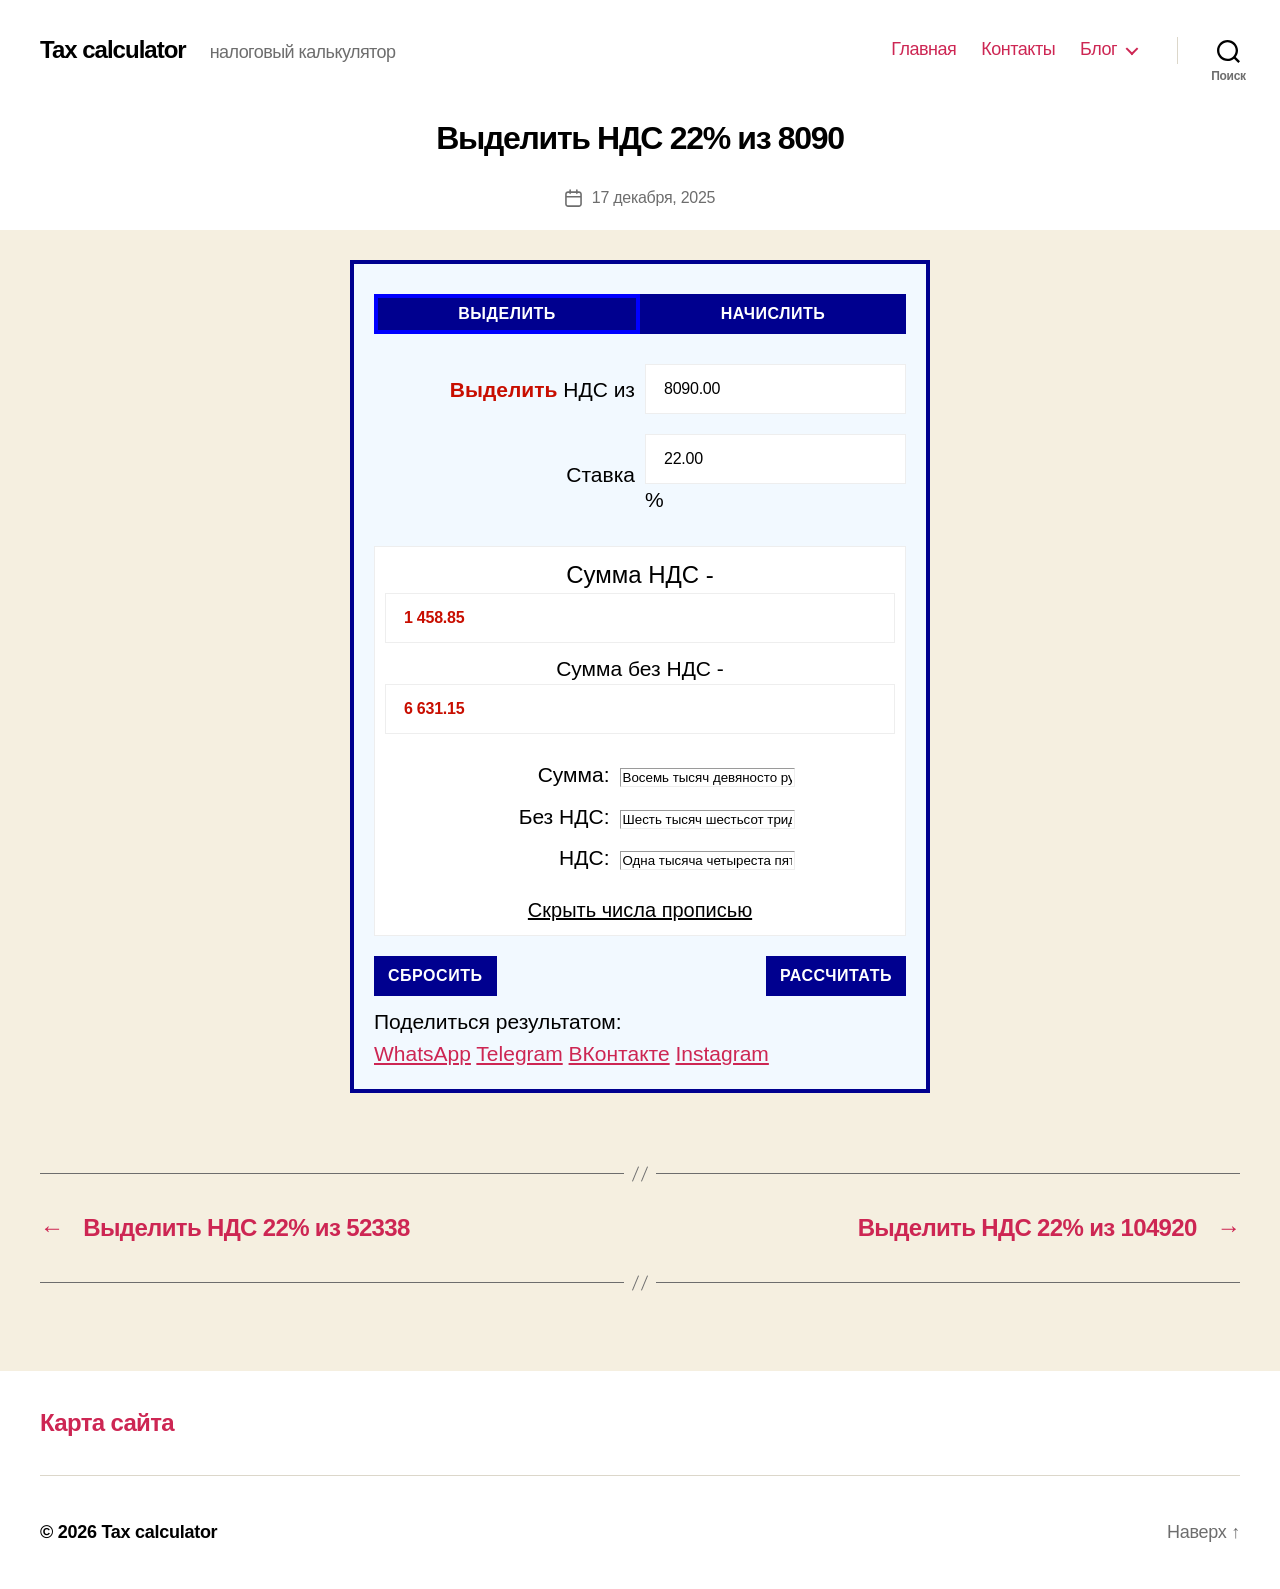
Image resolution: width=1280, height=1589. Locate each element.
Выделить (507, 313)
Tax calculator (113, 50)
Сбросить (435, 975)
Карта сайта (107, 1422)
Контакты (1018, 49)
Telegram (519, 1053)
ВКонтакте (619, 1053)
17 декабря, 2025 (653, 197)
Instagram (721, 1053)
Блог (1098, 49)
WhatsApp (422, 1053)
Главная (923, 49)
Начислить (773, 313)
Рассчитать (836, 975)
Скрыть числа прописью (640, 910)
